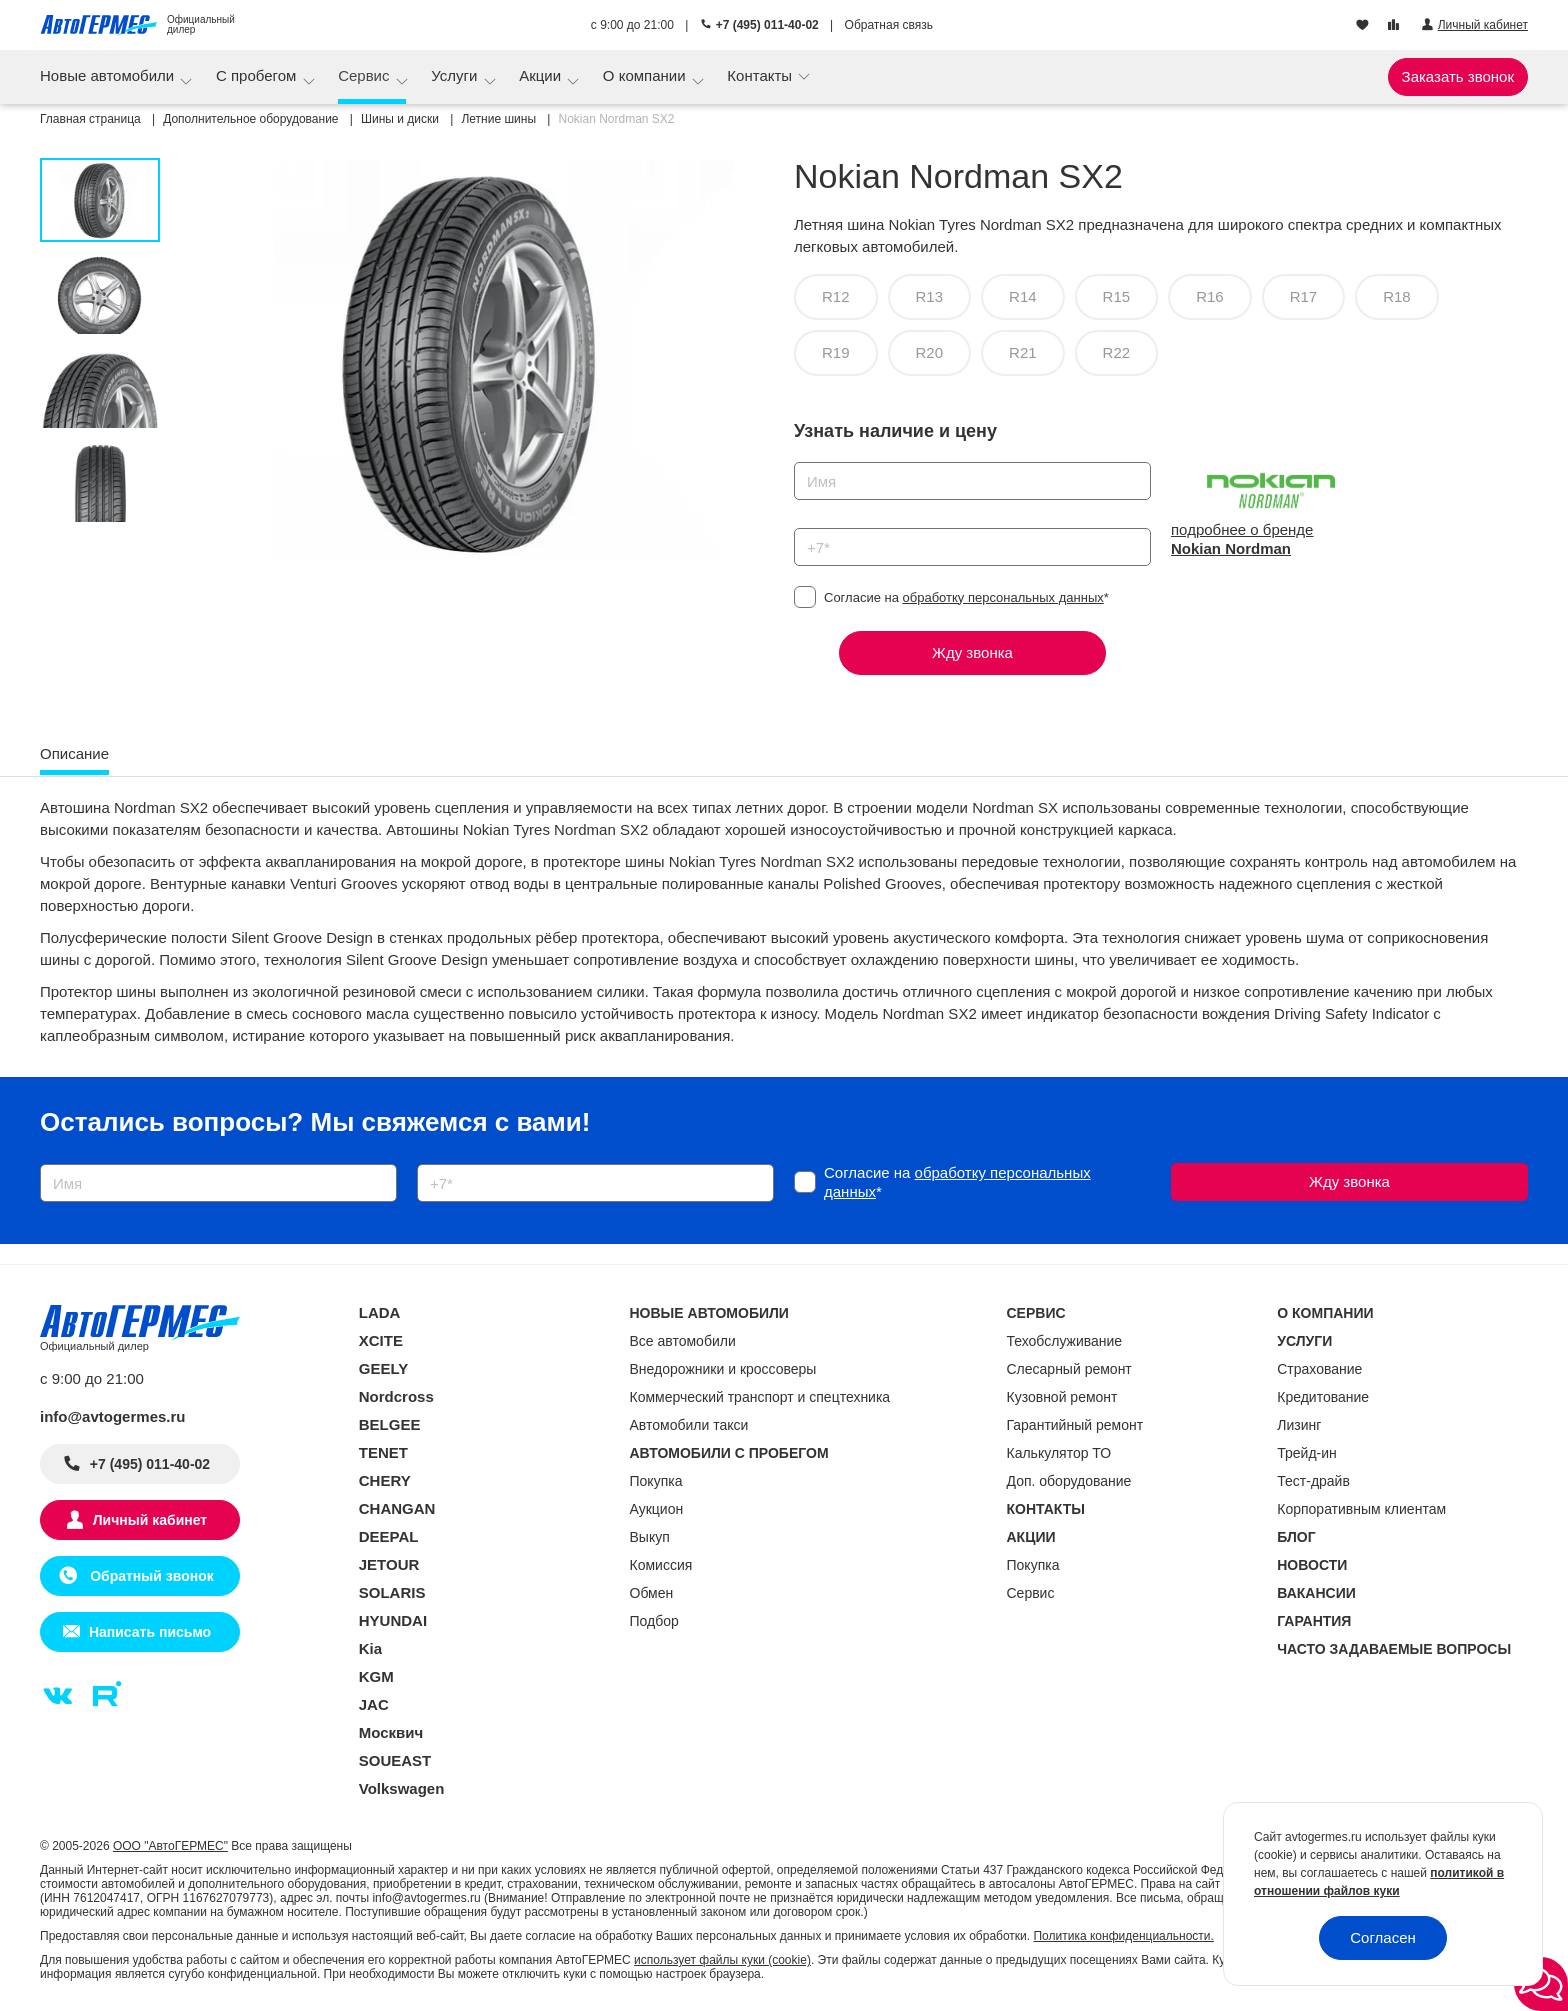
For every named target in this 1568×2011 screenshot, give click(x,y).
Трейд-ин (1307, 1453)
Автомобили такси (689, 1425)
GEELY (383, 1368)
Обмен (652, 1593)
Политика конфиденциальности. (1123, 1936)
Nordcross (396, 1396)
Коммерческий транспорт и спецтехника (760, 1397)
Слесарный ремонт (1069, 1369)
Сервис (366, 75)
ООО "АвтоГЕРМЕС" (170, 1846)
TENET (383, 1452)
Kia (370, 1648)
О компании (646, 75)
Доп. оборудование (1069, 1481)
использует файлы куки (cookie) (722, 1960)
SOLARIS (392, 1592)
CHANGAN (397, 1508)
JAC (374, 1704)
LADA (380, 1312)
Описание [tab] (74, 753)
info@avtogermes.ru (113, 1416)
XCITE (381, 1340)
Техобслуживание (1065, 1341)
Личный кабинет (150, 1520)
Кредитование (1323, 1397)
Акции (542, 75)
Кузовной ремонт (1062, 1397)
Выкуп (650, 1537)
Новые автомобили (109, 75)
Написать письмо (150, 1632)
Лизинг (1299, 1425)
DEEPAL (389, 1536)
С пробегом (258, 75)
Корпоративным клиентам (1361, 1509)
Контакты (761, 75)
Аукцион (657, 1509)
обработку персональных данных (1003, 597)
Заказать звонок (1458, 76)
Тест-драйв (1313, 1481)
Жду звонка (972, 652)
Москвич (391, 1732)
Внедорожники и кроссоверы (723, 1369)
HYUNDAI (393, 1620)
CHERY (385, 1480)
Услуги (456, 75)
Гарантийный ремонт (1075, 1425)
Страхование (1319, 1369)
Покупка (656, 1481)
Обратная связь (889, 25)
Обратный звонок (149, 1576)
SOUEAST (395, 1760)
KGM (376, 1676)
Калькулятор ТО (1059, 1453)
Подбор (654, 1621)
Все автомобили (683, 1341)
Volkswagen (402, 1788)
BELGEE (390, 1424)
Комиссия (661, 1565)
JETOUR (389, 1564)
